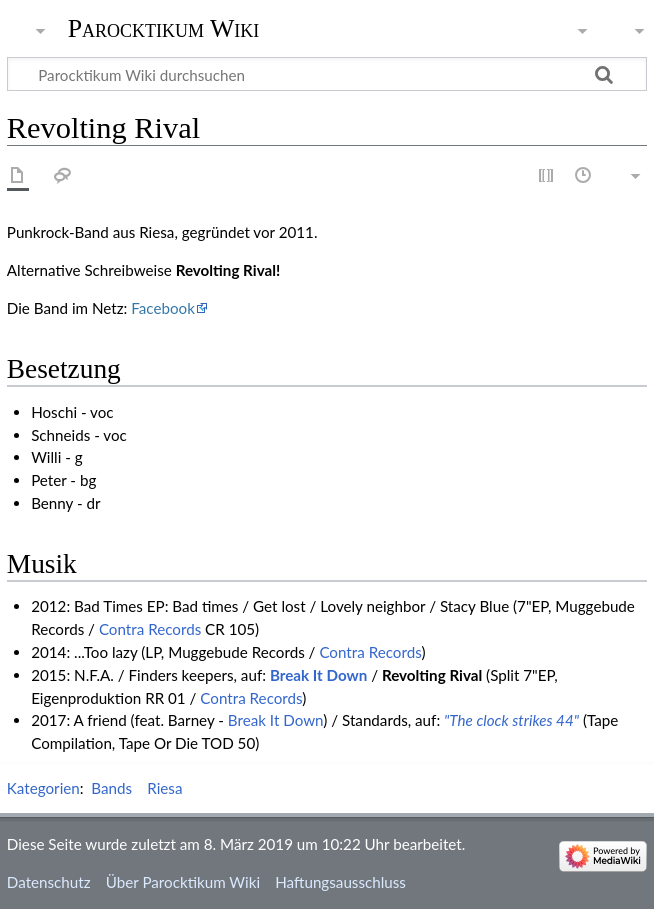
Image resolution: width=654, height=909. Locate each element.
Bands (111, 788)
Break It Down (318, 675)
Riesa (164, 788)
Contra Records (150, 629)
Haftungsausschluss (340, 882)
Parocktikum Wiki (164, 27)
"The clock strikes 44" (511, 720)
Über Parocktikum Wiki (183, 882)
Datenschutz (49, 882)
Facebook (163, 308)
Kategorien (43, 788)
